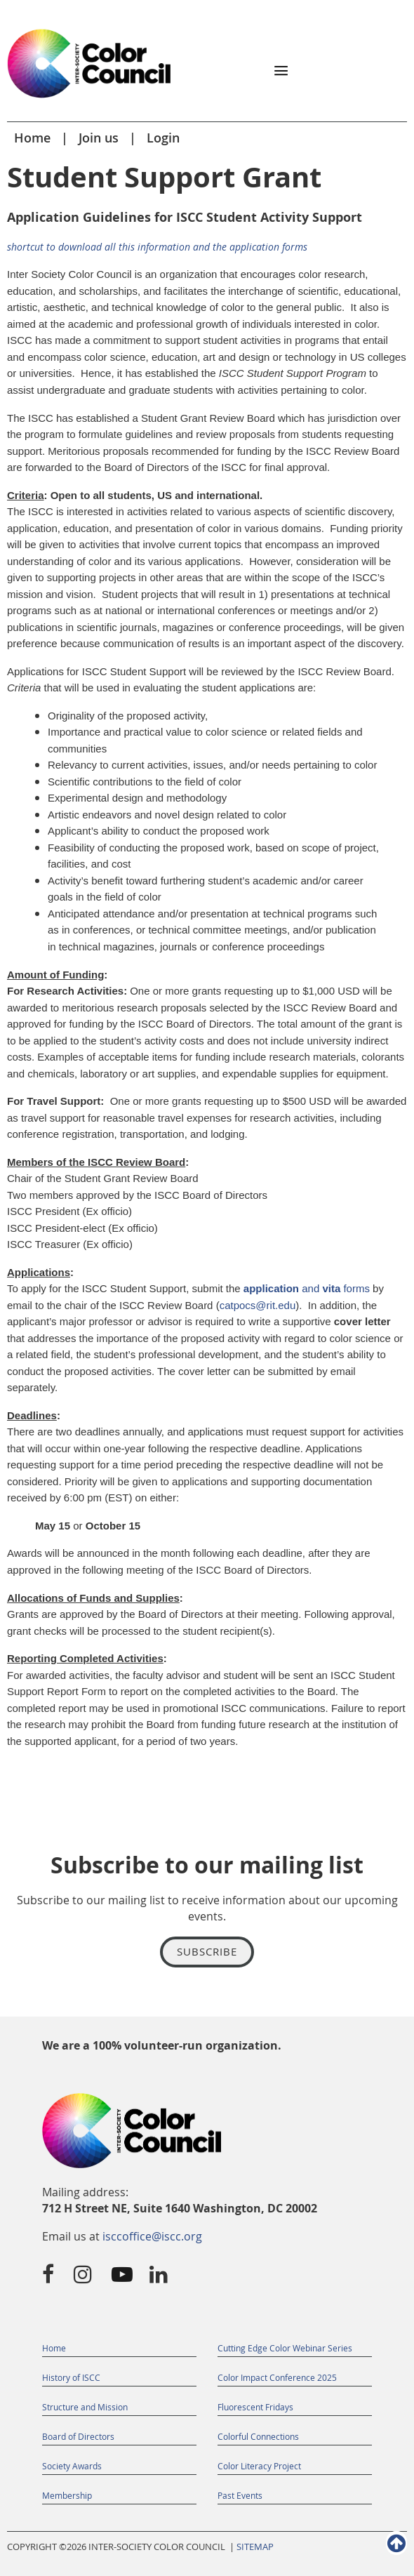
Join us (99, 137)
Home (32, 137)
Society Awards (72, 2465)
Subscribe (207, 1951)
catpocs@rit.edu (258, 1305)
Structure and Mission (85, 2406)
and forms (306, 1288)
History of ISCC (71, 2377)
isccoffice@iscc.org (152, 2236)
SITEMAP (255, 2547)
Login (163, 137)
